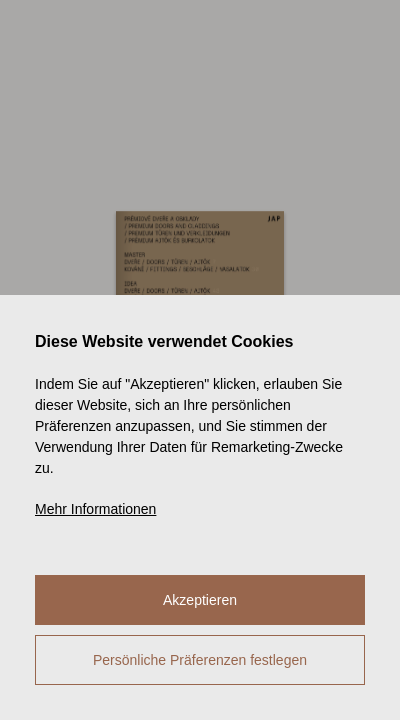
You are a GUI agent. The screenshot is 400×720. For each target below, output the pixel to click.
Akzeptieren (200, 600)
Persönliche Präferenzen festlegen (200, 660)
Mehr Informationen (95, 509)
